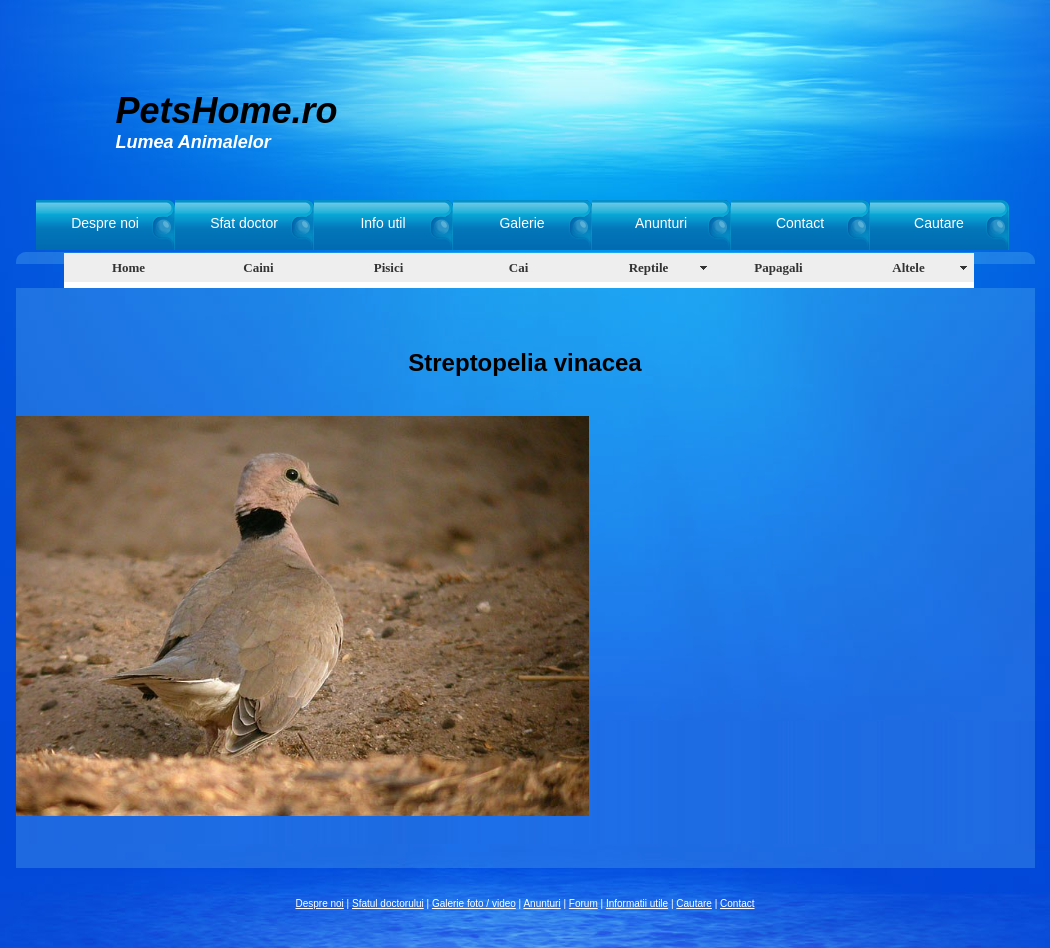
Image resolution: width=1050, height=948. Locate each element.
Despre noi (105, 223)
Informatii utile (637, 903)
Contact (800, 223)
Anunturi (661, 223)
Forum (583, 903)
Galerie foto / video (474, 903)
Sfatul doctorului (388, 903)
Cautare (939, 223)
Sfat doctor (244, 223)
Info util (382, 223)
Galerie (521, 223)
